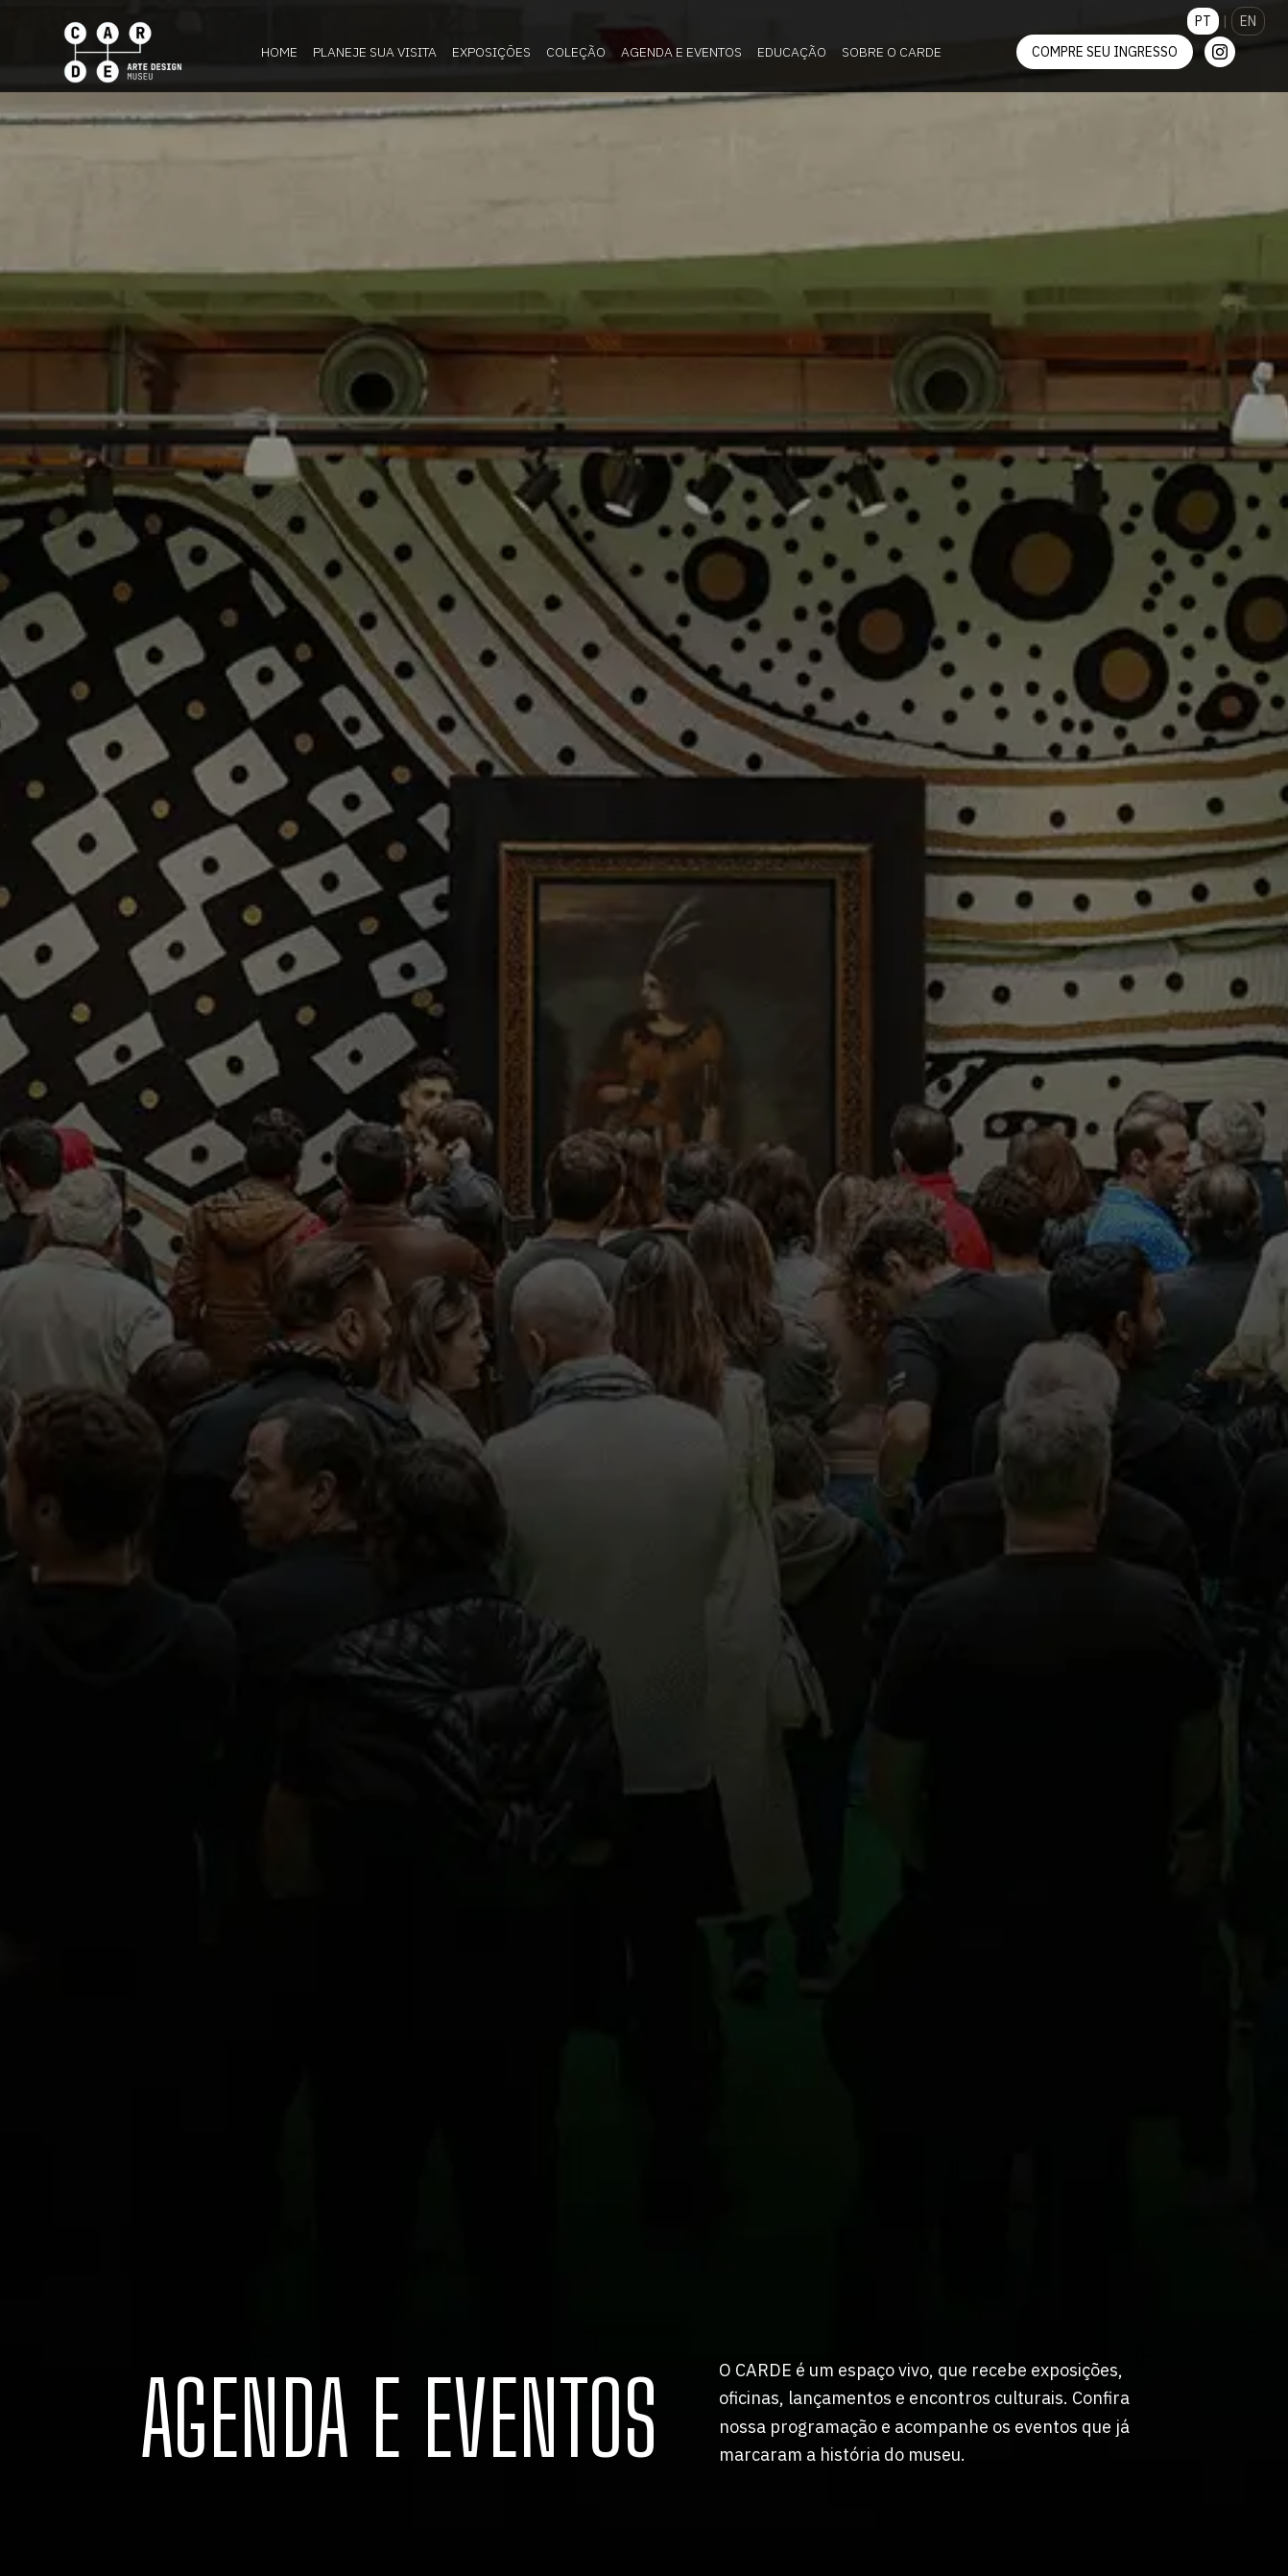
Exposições (491, 51)
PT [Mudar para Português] (1203, 21)
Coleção (576, 51)
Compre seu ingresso (1105, 51)
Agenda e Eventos (681, 51)
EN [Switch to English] (1248, 21)
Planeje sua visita (375, 51)
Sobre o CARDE (892, 51)
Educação (791, 51)
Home (279, 51)
